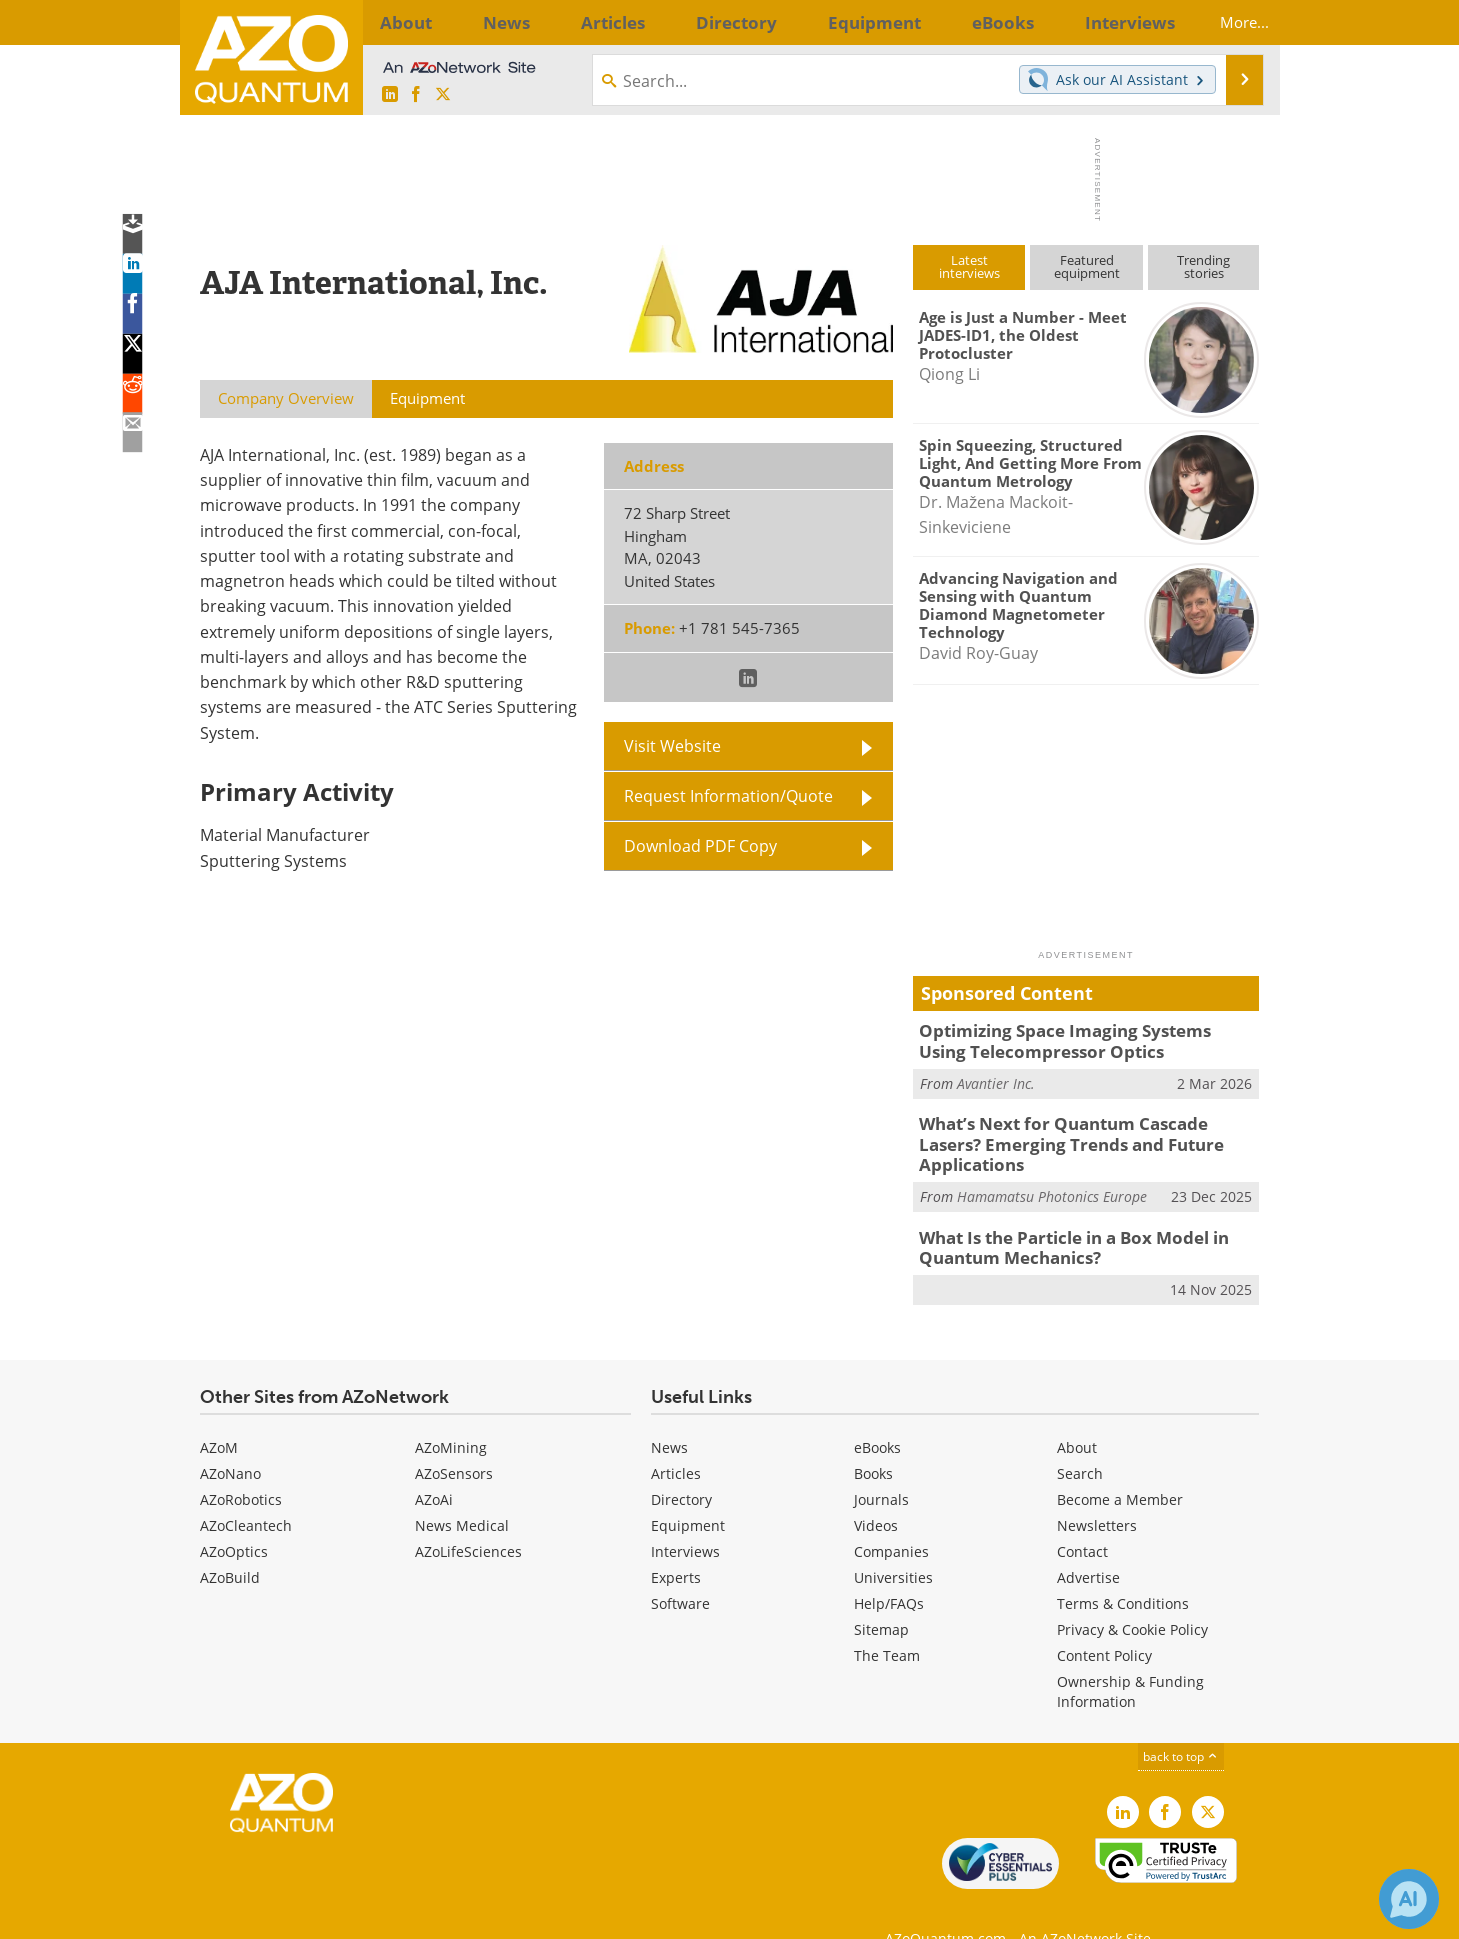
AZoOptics (234, 1516)
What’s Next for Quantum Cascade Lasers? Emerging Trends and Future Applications (1078, 1127)
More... (1226, 22)
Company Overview (286, 398)
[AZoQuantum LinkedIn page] (390, 95)
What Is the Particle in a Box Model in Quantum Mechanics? (1061, 1216)
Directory (681, 1464)
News (669, 1412)
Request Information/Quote (728, 796)
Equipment (688, 1490)
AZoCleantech (246, 1490)
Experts (676, 1542)
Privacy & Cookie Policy (1132, 1594)
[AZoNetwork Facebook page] (416, 95)
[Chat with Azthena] (1409, 1899)
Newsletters (1097, 1490)
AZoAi (434, 1464)
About (1077, 1412)
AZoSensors (454, 1438)
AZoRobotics (241, 1464)
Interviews (685, 1516)
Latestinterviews (969, 266)
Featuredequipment (1087, 266)
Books (873, 1438)
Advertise (1088, 1542)
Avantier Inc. (996, 1078)
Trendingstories (1203, 266)
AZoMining (451, 1412)
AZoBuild (230, 1542)
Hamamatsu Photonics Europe (1052, 1166)
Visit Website (672, 746)
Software (680, 1568)
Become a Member (1120, 1464)
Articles (676, 1438)
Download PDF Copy (700, 846)
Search (1080, 1438)
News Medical (462, 1490)
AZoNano (230, 1438)
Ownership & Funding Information (1130, 1656)
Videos (876, 1490)
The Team (887, 1620)
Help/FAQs (889, 1568)
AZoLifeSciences (468, 1516)
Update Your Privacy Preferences (351, 1913)
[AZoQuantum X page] (443, 95)
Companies (891, 1516)
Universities (893, 1542)
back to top (1181, 1721)
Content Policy (1104, 1620)
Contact (1082, 1516)
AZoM (219, 1412)
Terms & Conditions (1123, 1568)
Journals (881, 1464)
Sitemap (881, 1594)
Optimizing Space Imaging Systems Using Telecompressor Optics (1072, 1039)
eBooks (877, 1412)
